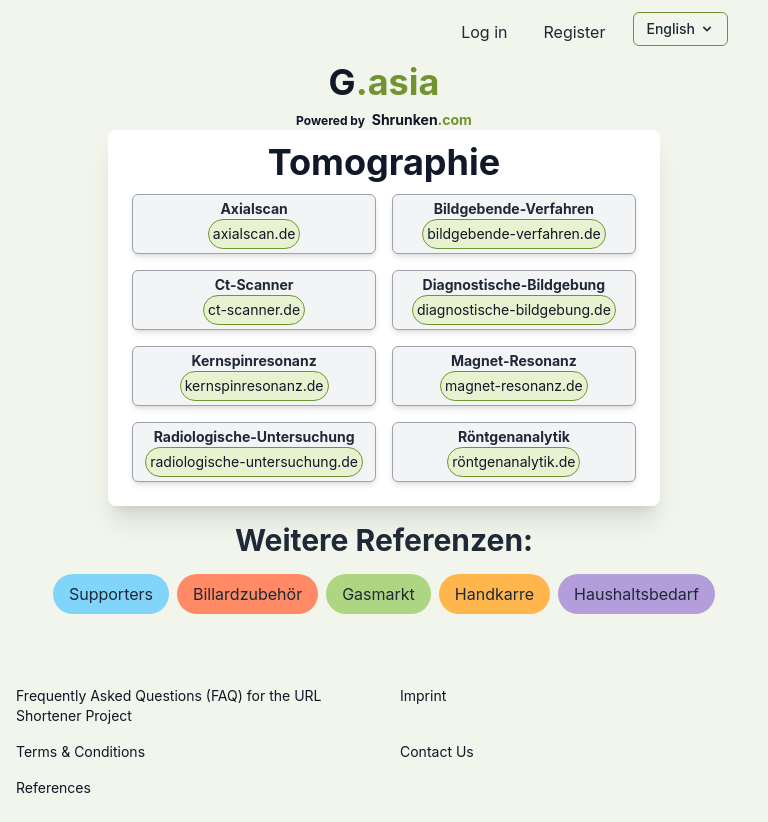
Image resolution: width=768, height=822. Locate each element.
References (53, 787)
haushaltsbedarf (636, 594)
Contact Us (437, 751)
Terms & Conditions (80, 751)
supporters (111, 594)
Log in (484, 32)
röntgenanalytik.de (513, 461)
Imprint (423, 695)
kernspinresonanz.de (254, 385)
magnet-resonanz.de (514, 385)
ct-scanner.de (254, 309)
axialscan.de (254, 233)
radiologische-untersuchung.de (254, 461)
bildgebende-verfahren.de (513, 233)
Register (574, 32)
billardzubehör (247, 594)
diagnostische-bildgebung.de (514, 309)
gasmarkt (378, 594)
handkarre (494, 594)
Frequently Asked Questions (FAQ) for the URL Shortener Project (168, 705)
